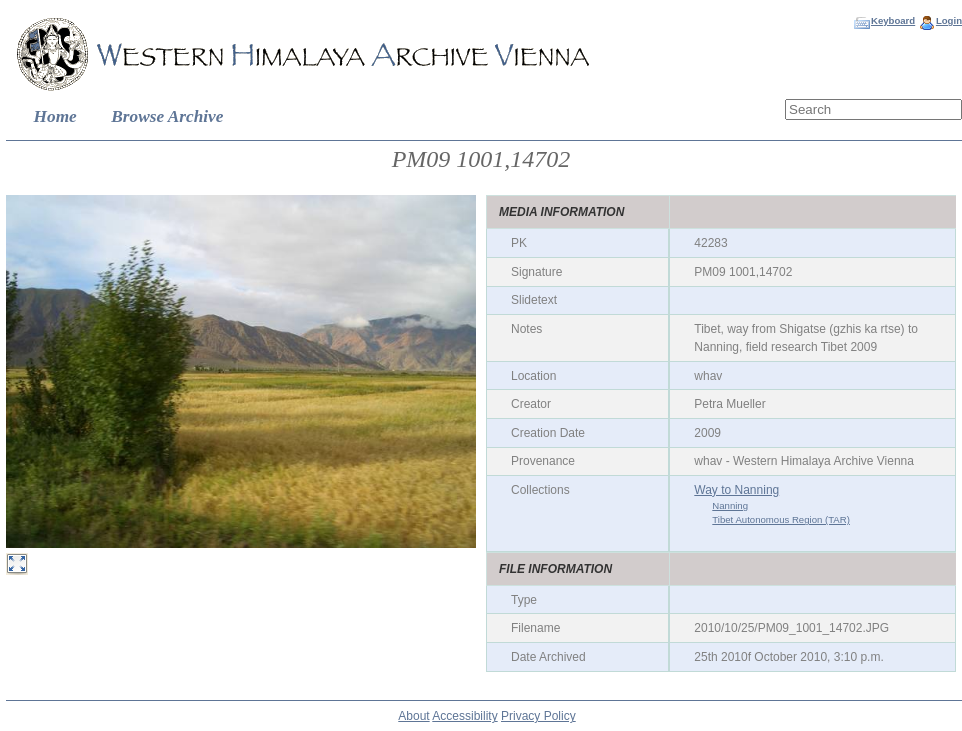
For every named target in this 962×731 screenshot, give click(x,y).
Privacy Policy (538, 716)
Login (949, 20)
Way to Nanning (736, 490)
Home (55, 116)
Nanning (730, 505)
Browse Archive (167, 116)
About (413, 716)
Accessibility (464, 716)
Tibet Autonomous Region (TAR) (781, 519)
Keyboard (893, 20)
